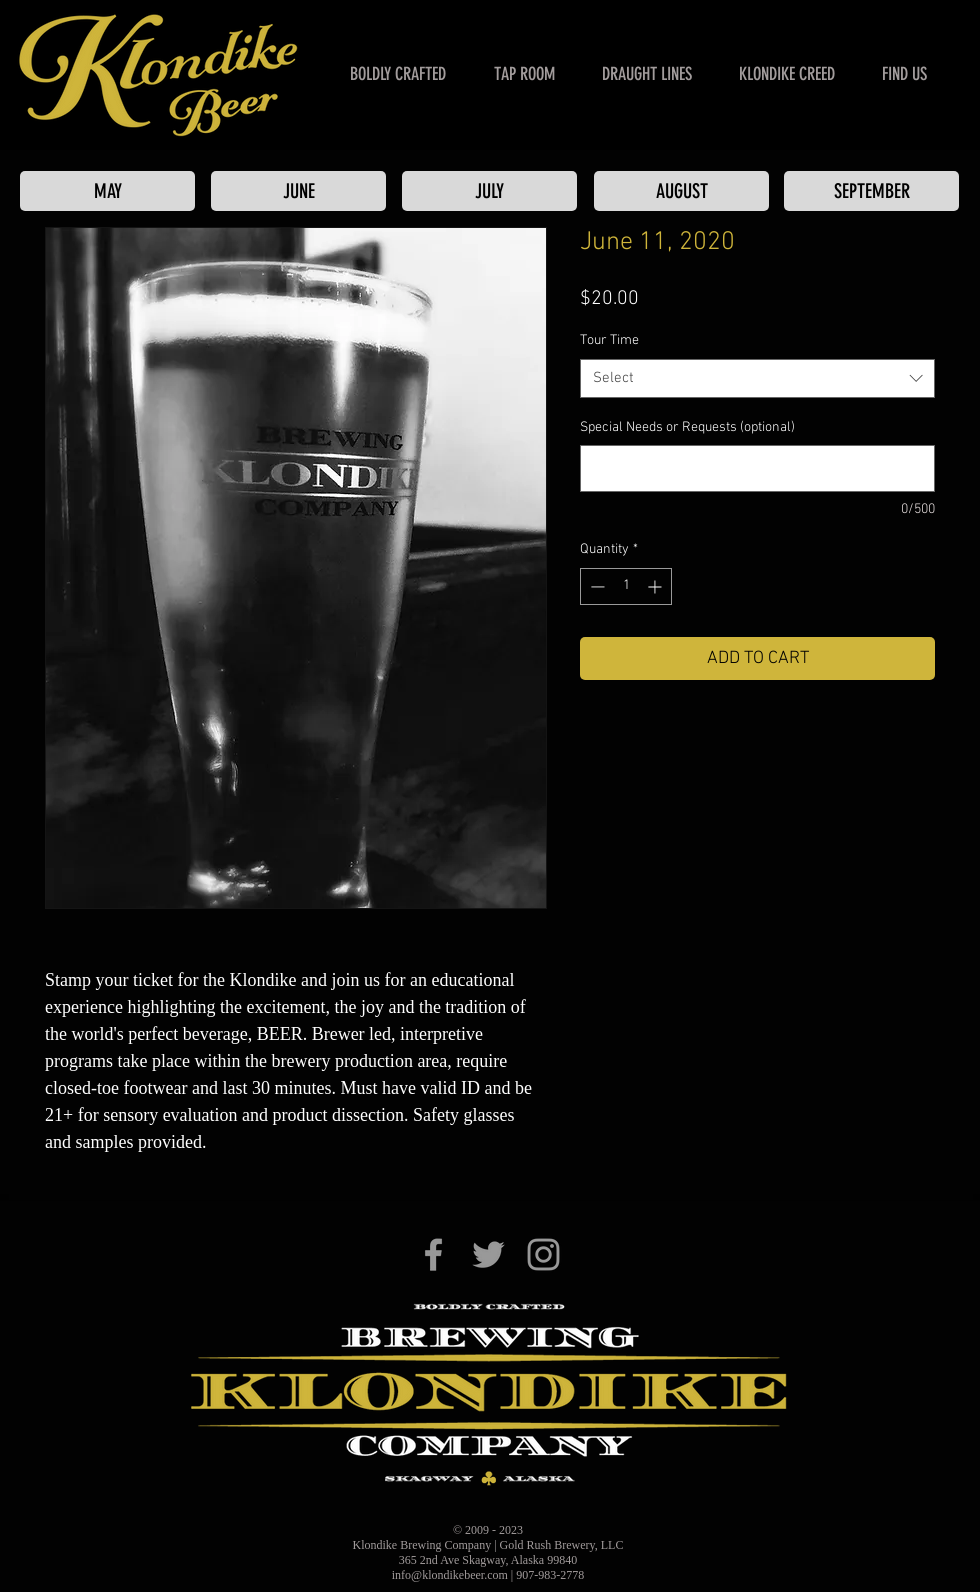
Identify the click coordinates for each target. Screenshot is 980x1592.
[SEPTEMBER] (871, 191)
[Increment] (656, 586)
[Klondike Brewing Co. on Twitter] (488, 1254)
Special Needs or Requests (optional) (687, 427)
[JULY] (489, 191)
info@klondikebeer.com (450, 1575)
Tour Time (609, 340)
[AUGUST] (681, 191)
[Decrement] (595, 586)
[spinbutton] (626, 586)
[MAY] (107, 191)
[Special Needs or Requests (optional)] (757, 468)
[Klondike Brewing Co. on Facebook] (433, 1254)
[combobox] (757, 378)
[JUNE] (298, 191)
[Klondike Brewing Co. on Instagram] (543, 1254)
